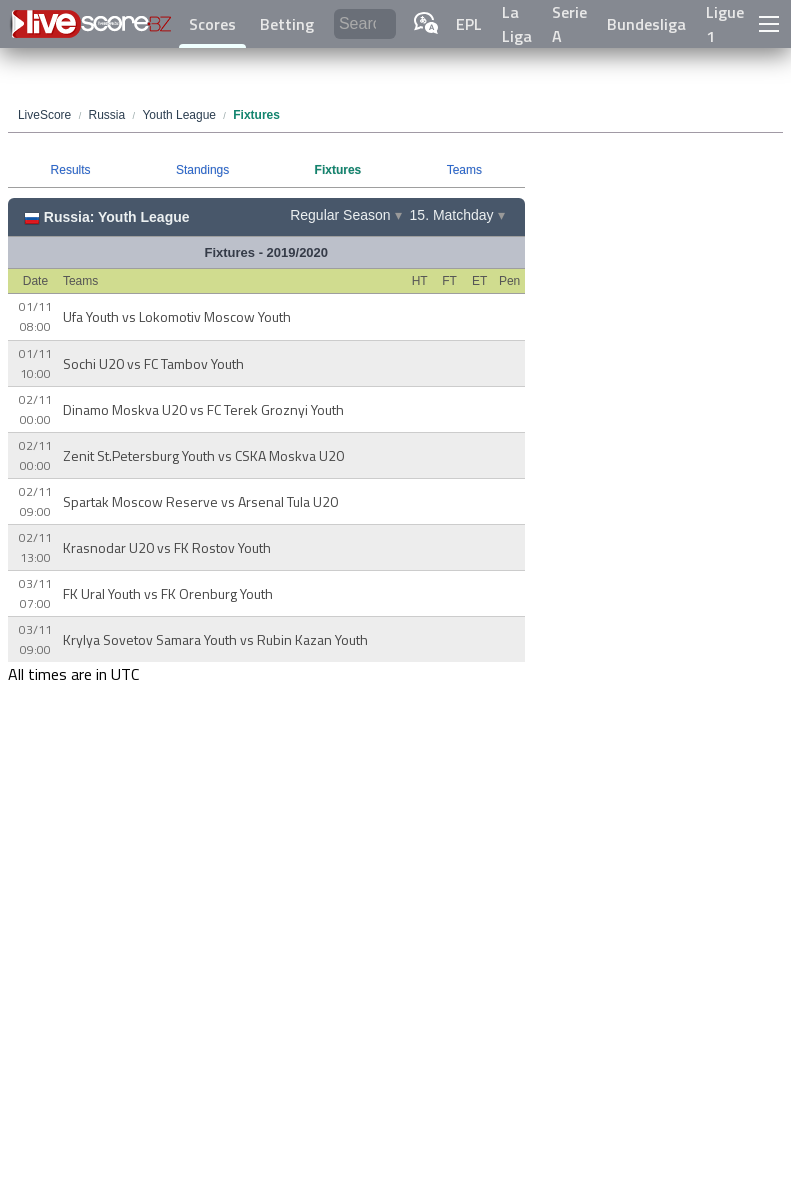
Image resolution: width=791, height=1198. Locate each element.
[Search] (365, 24)
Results (71, 170)
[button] (768, 24)
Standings (202, 170)
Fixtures (338, 170)
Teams (464, 170)
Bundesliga (646, 24)
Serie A (569, 24)
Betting (287, 24)
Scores (212, 24)
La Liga (517, 24)
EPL (469, 24)
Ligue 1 (725, 24)
